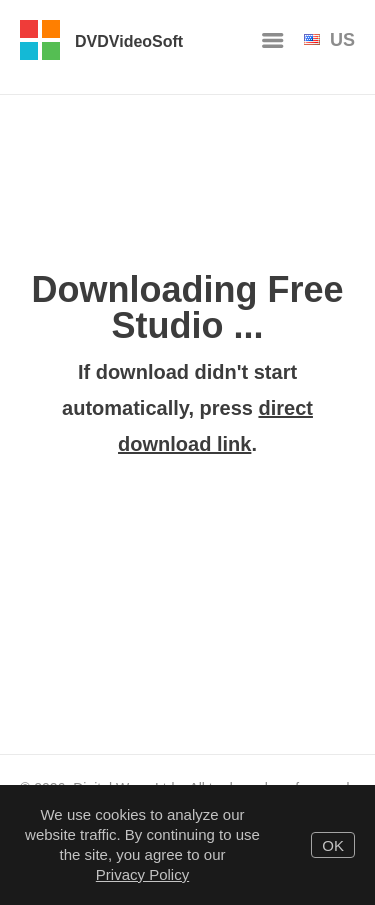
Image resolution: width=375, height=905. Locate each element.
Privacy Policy (142, 874)
